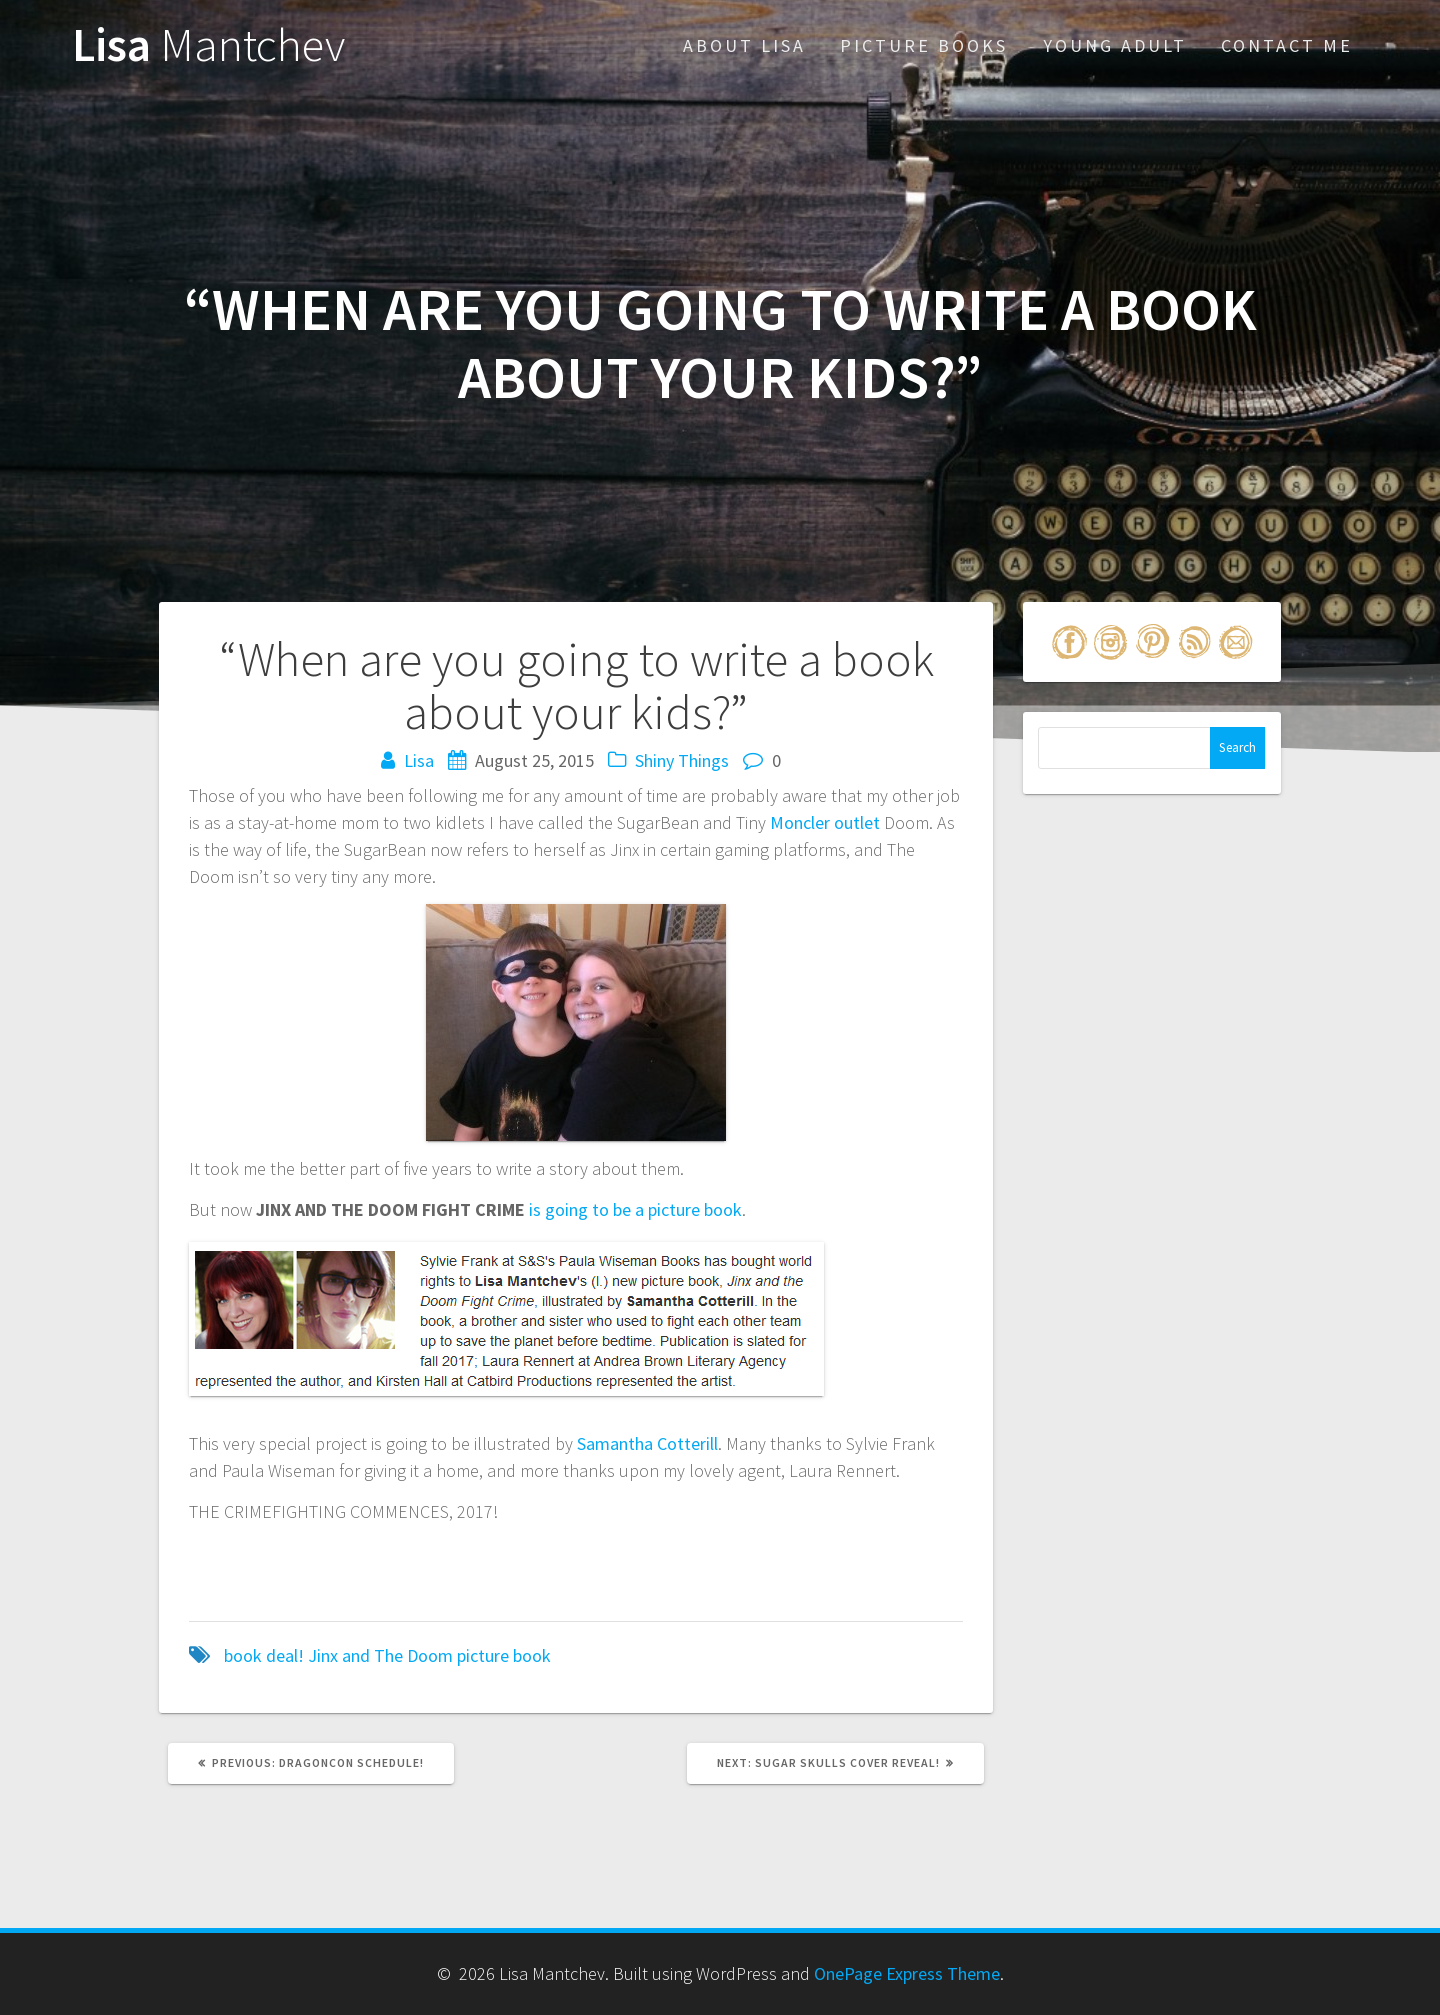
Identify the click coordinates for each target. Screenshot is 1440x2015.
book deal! (264, 1655)
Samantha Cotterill (647, 1443)
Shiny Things (682, 760)
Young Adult (1115, 45)
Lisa (208, 45)
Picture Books (924, 45)
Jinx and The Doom (380, 1655)
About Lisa (744, 45)
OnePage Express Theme (907, 1973)
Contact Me (1287, 45)
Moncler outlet (825, 822)
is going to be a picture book (635, 1209)
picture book (504, 1655)
